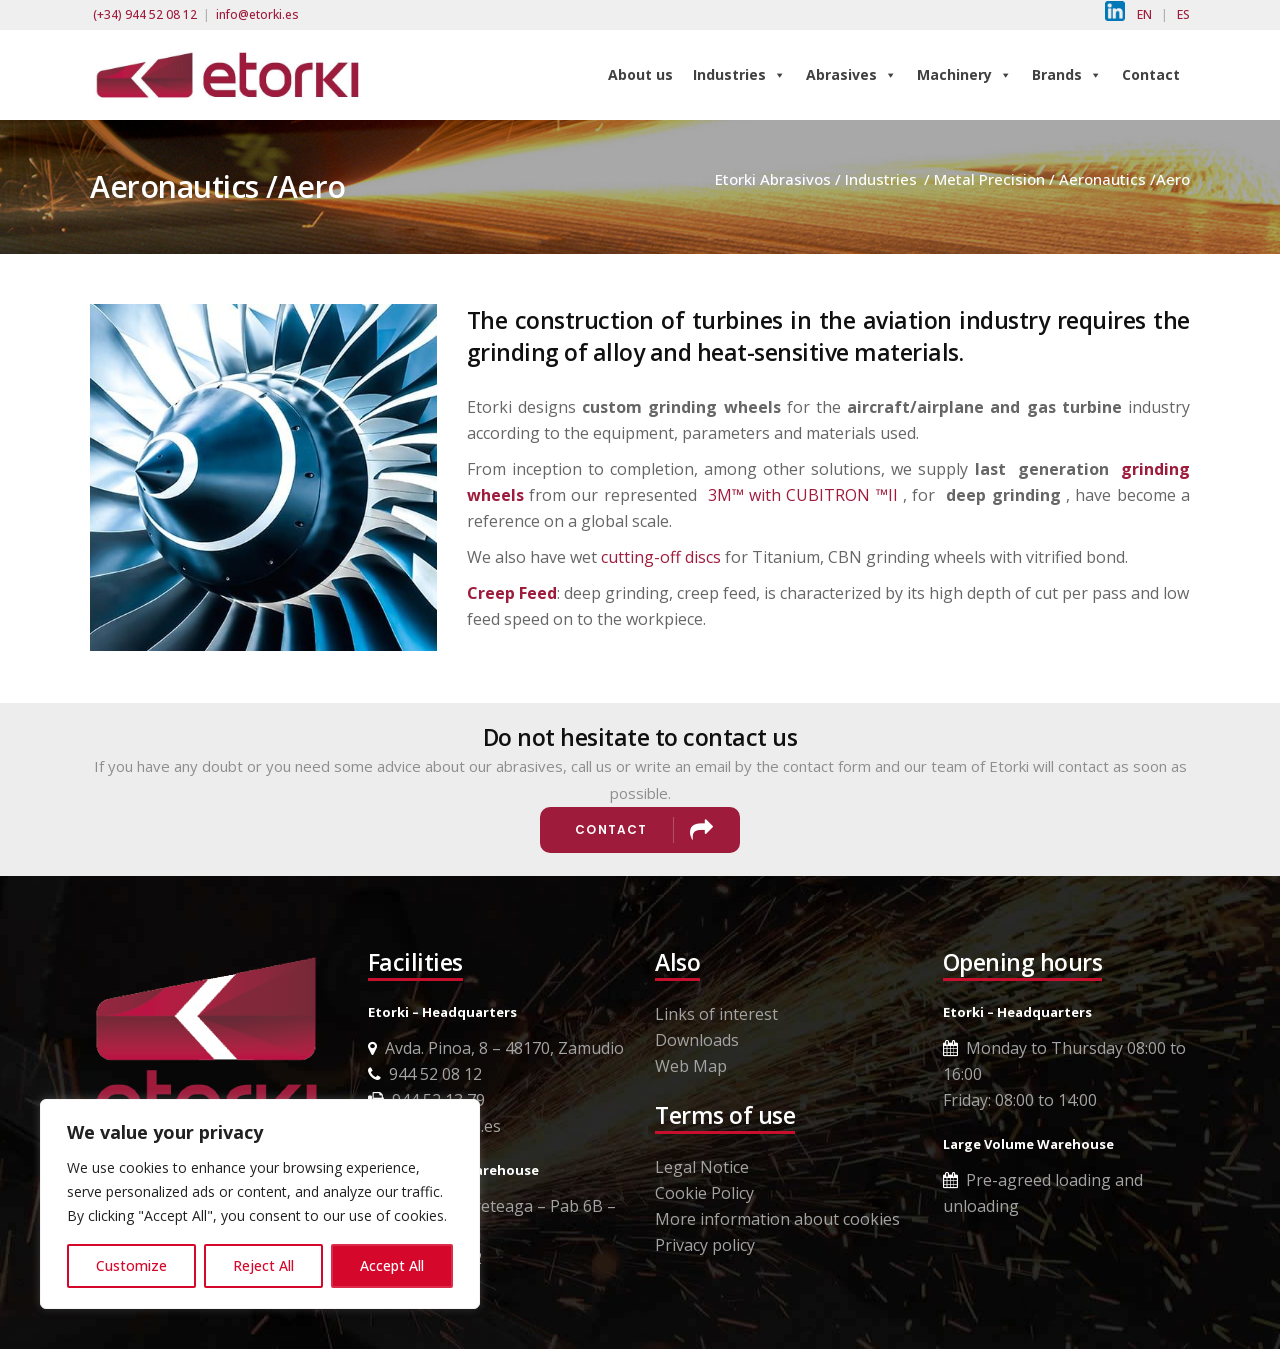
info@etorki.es (257, 14)
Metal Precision (989, 179)
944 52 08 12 (425, 1074)
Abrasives (851, 74)
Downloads (697, 1040)
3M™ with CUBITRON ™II (803, 495)
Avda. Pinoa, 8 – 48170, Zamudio (496, 1048)
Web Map (691, 1066)
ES (1183, 14)
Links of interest (716, 1014)
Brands (1067, 74)
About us (640, 74)
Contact (1151, 74)
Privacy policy (705, 1245)
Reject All (263, 1265)
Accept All (392, 1265)
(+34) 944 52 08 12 (145, 14)
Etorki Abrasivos (773, 179)
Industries (739, 74)
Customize (131, 1265)
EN (1144, 14)
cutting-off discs (661, 557)
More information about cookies (777, 1219)
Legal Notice (702, 1167)
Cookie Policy (704, 1193)
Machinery (964, 74)
